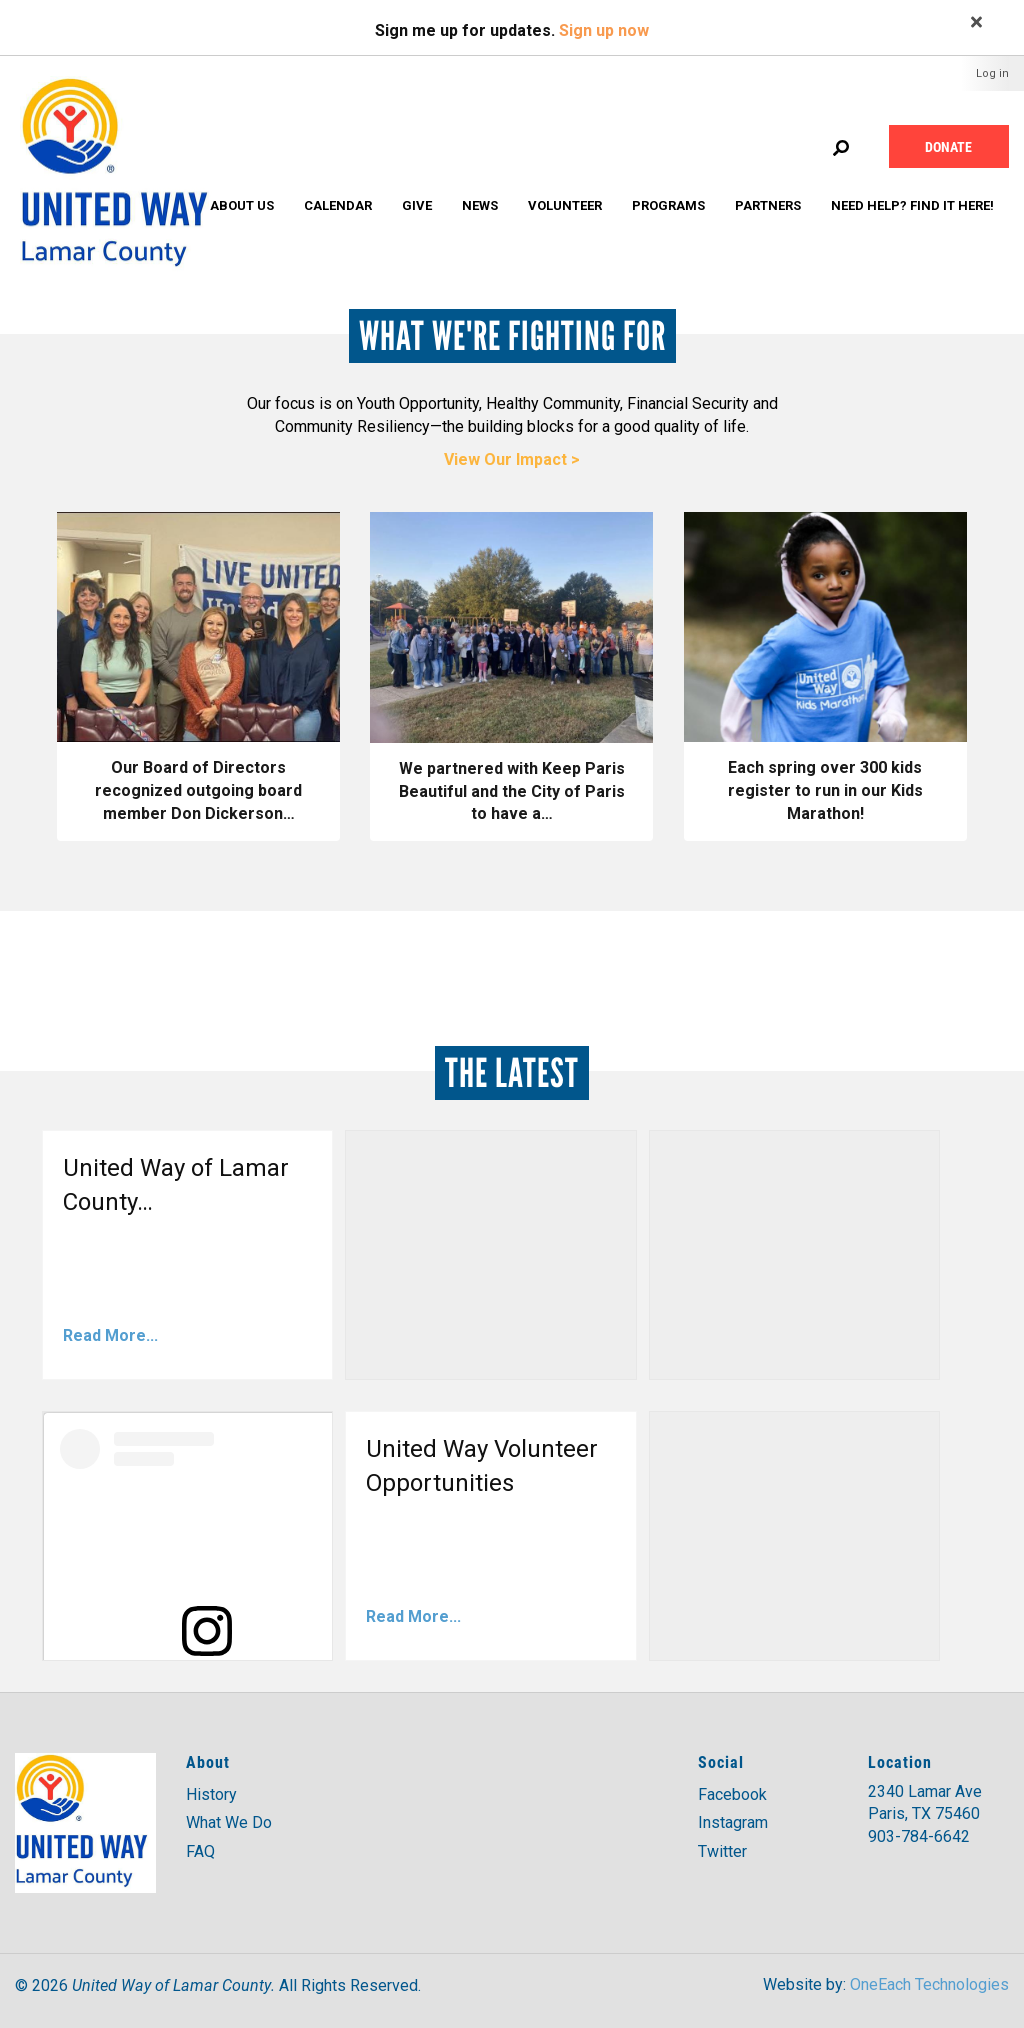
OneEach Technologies (929, 1984)
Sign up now (604, 30)
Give (417, 205)
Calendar (338, 205)
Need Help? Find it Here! (912, 205)
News (480, 205)
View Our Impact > (512, 459)
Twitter (722, 1851)
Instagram (733, 1822)
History (211, 1794)
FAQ (200, 1851)
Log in (992, 73)
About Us (242, 205)
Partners (768, 205)
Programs (668, 205)
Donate (948, 146)
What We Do (229, 1822)
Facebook (732, 1794)
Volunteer (565, 205)
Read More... (110, 1335)
